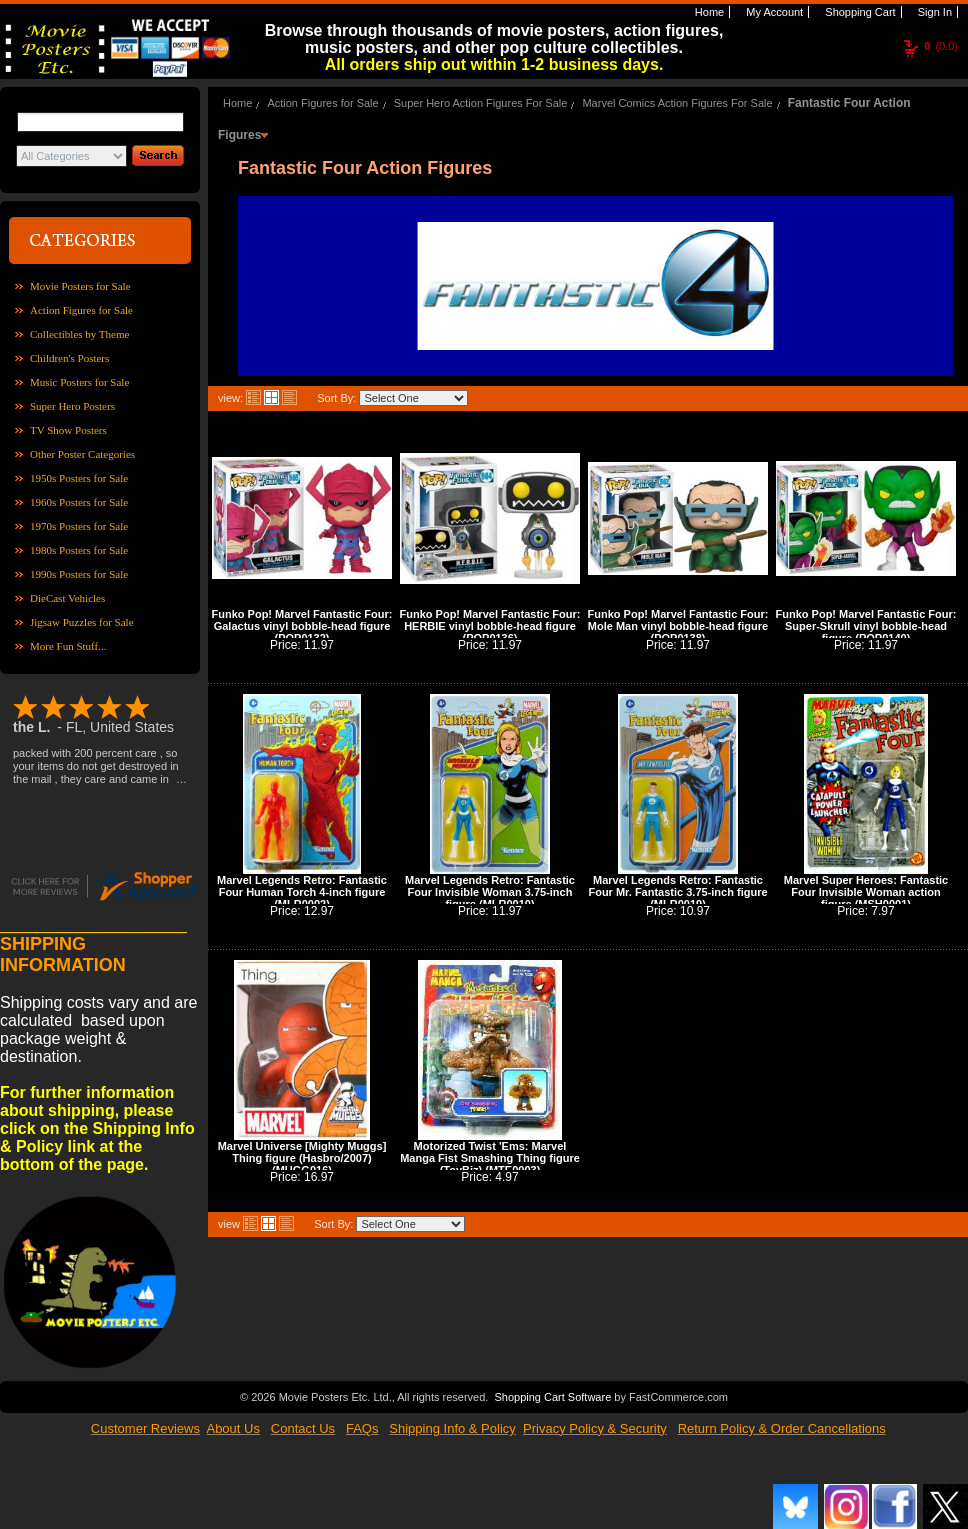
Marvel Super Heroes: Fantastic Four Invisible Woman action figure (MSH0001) (866, 892)
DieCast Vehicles (67, 598)
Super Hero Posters (72, 406)
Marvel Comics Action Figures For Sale (677, 103)
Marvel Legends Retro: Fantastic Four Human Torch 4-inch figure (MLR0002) (302, 892)
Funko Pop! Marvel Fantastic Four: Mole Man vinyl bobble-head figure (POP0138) (678, 626)
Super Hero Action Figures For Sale (481, 103)
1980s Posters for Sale (79, 550)
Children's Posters (69, 358)
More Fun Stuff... (68, 646)
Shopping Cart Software (552, 1395)
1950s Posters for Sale (79, 478)
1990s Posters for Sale (79, 574)
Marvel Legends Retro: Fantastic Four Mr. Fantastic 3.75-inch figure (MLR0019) (677, 892)
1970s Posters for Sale (79, 526)
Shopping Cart (858, 12)
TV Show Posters (68, 430)
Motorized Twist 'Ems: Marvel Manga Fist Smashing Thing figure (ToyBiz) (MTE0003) (490, 1158)
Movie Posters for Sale (80, 286)
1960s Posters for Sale (79, 502)
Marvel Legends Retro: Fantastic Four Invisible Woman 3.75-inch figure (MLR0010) (490, 892)
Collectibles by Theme (79, 334)
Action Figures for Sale (81, 310)
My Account (773, 12)
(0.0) (941, 46)
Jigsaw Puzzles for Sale (82, 622)
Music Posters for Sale (79, 382)
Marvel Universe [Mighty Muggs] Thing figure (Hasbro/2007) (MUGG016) (302, 1158)
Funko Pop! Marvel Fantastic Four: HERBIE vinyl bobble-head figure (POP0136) (490, 626)
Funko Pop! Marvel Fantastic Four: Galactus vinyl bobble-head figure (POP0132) (302, 626)
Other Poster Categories (82, 454)
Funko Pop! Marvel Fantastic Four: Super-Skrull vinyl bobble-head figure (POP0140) (866, 626)
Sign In (933, 12)
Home (708, 12)
